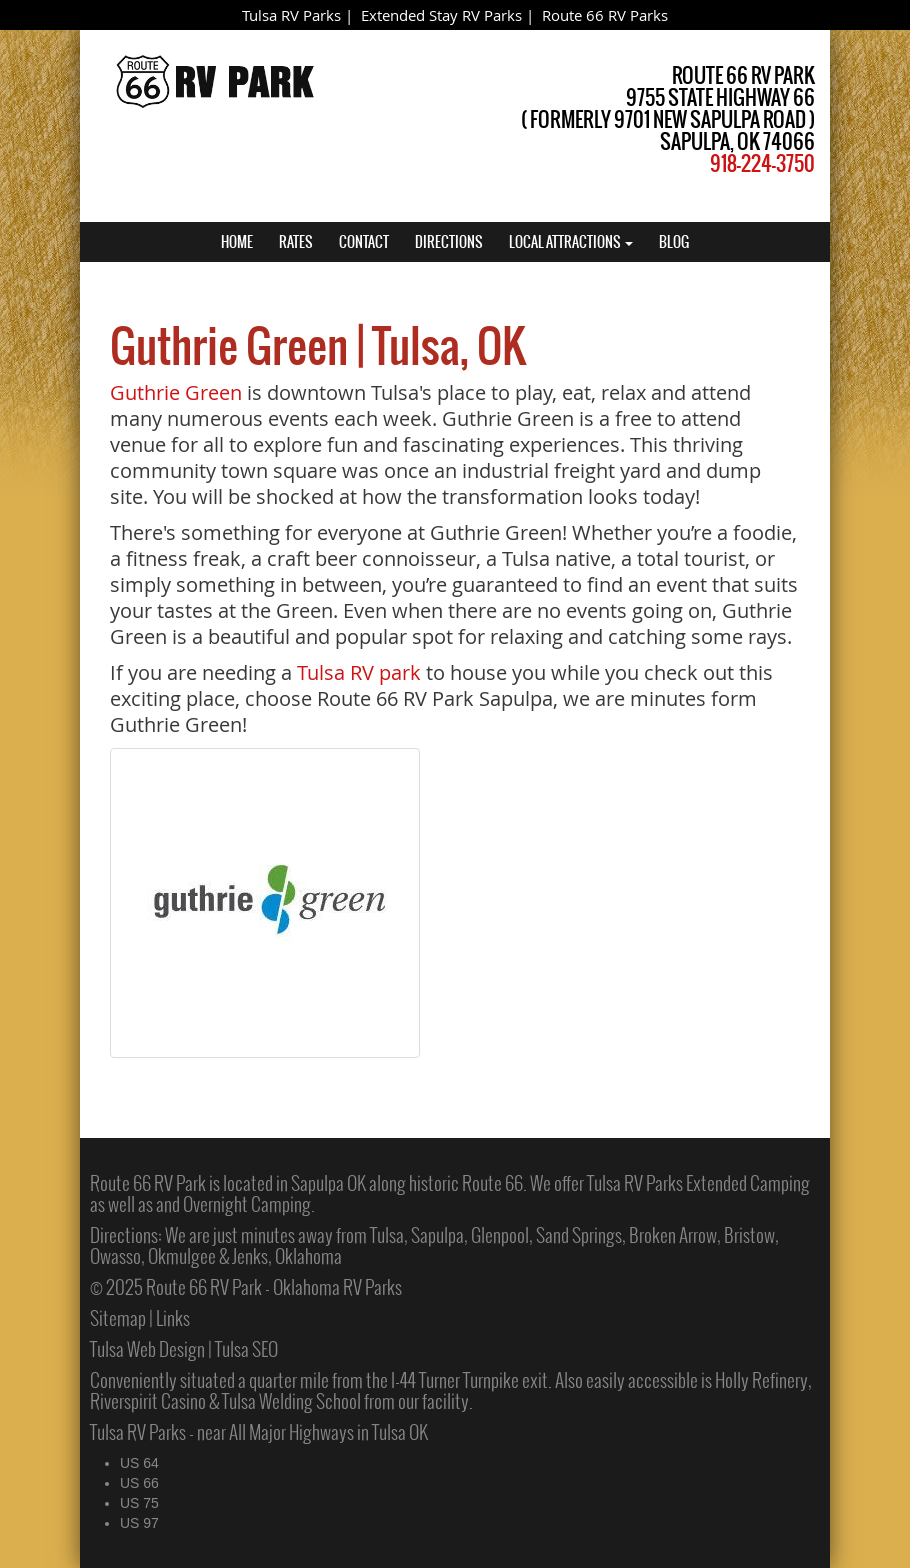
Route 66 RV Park (148, 1183)
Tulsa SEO (246, 1349)
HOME (237, 242)
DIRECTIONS (449, 242)
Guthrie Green (176, 392)
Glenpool (500, 1235)
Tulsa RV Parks (291, 15)
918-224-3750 (762, 163)
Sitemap (118, 1318)
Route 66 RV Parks (605, 15)
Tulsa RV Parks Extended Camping (698, 1183)
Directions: (126, 1235)
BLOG (674, 242)
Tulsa (387, 1235)
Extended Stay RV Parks (441, 15)
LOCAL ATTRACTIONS (571, 242)
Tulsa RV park (359, 672)
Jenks (250, 1256)
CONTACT (364, 242)
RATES (296, 242)
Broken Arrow (673, 1235)
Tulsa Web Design (147, 1349)
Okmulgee (182, 1256)
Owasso (115, 1256)
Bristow (749, 1235)
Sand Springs (579, 1235)
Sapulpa (437, 1235)
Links (173, 1318)
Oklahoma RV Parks (337, 1287)
